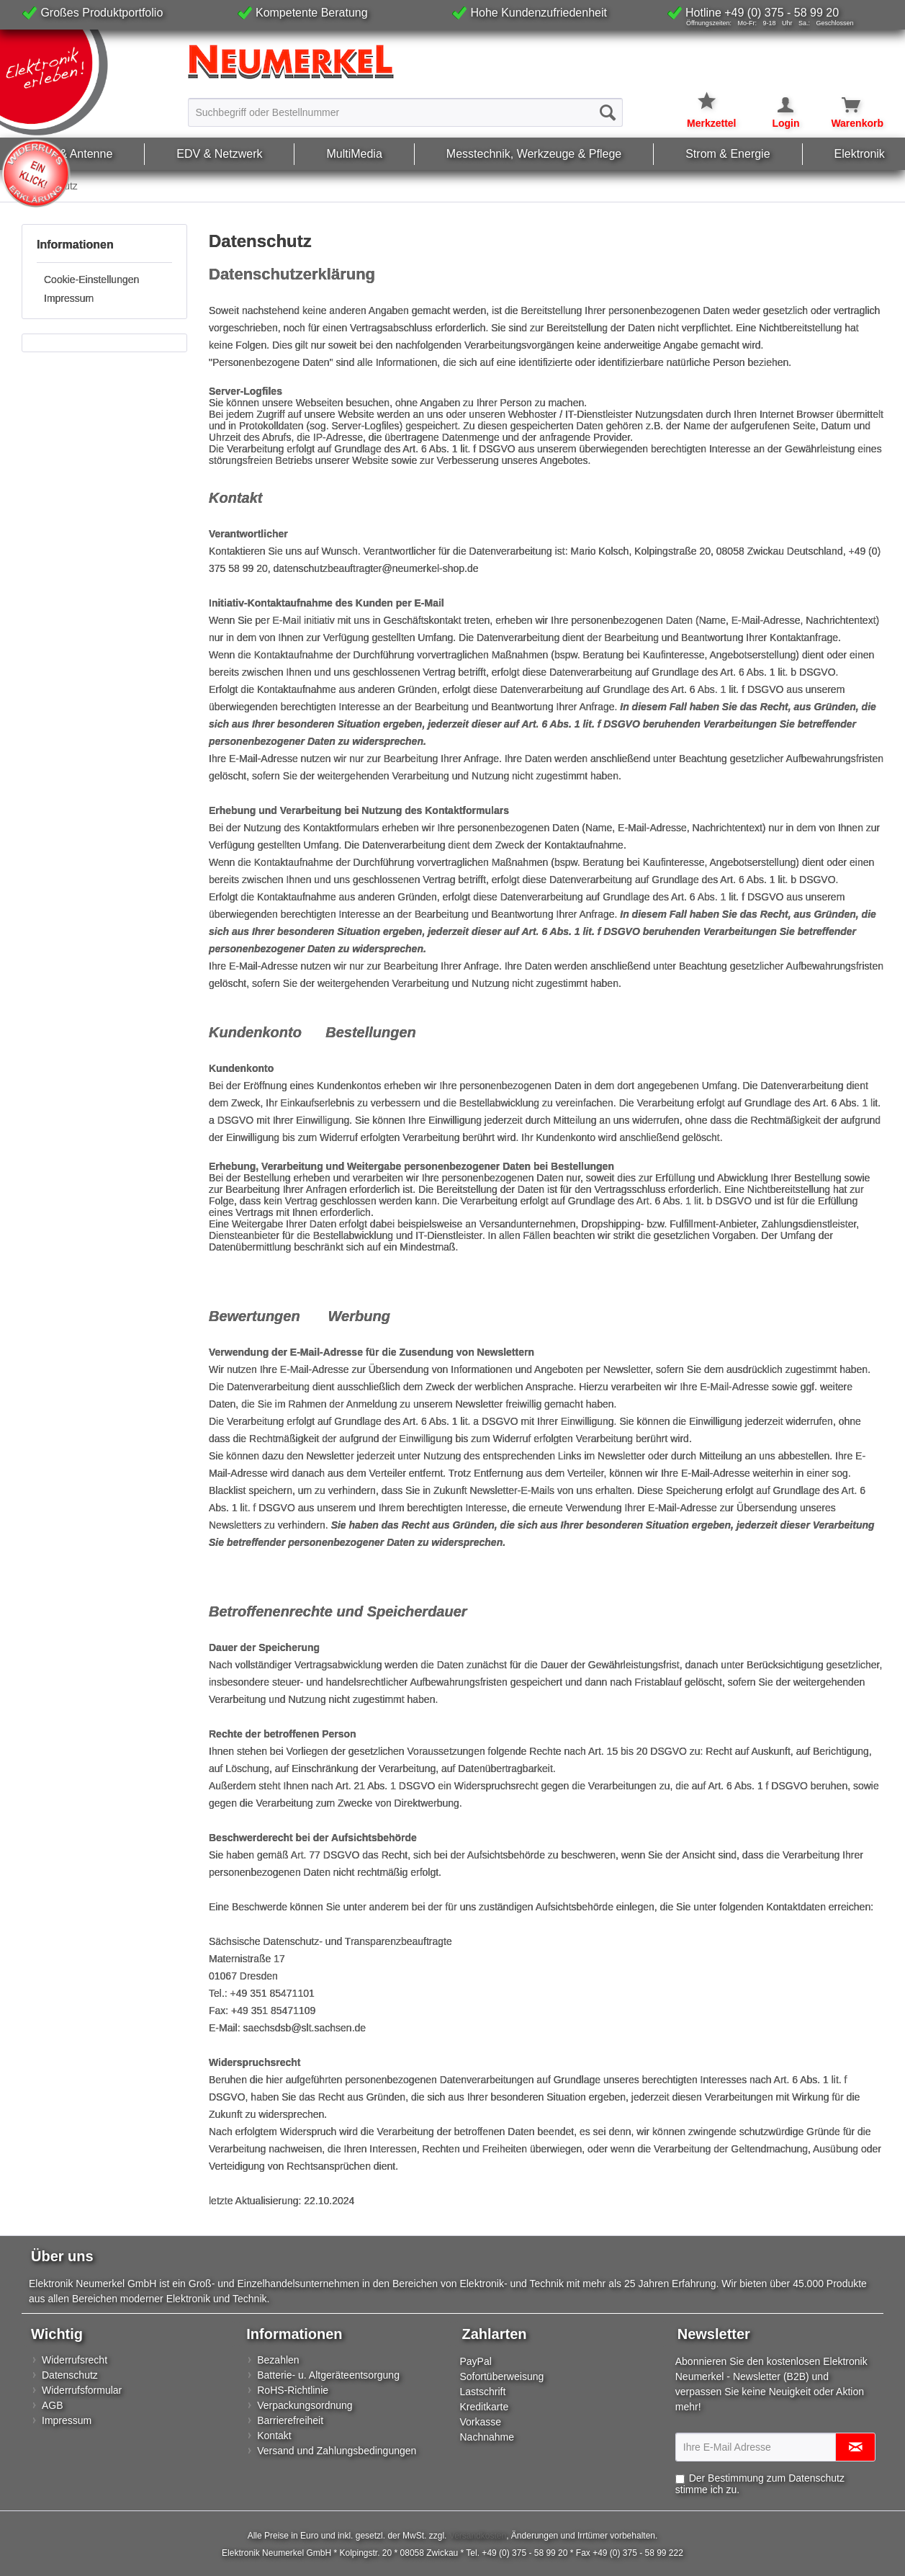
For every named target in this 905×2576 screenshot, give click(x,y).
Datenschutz (70, 2375)
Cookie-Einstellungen (91, 279)
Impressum (69, 298)
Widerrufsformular (82, 2390)
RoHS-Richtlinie (292, 2390)
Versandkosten (477, 2536)
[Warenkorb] (843, 105)
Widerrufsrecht (74, 2360)
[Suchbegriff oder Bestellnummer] (405, 112)
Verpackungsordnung (304, 2405)
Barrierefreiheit (290, 2420)
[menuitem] (405, 111)
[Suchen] (608, 112)
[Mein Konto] (776, 105)
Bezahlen (278, 2360)
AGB (52, 2405)
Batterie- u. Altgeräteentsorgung (328, 2375)
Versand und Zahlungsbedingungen (336, 2450)
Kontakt (274, 2435)
